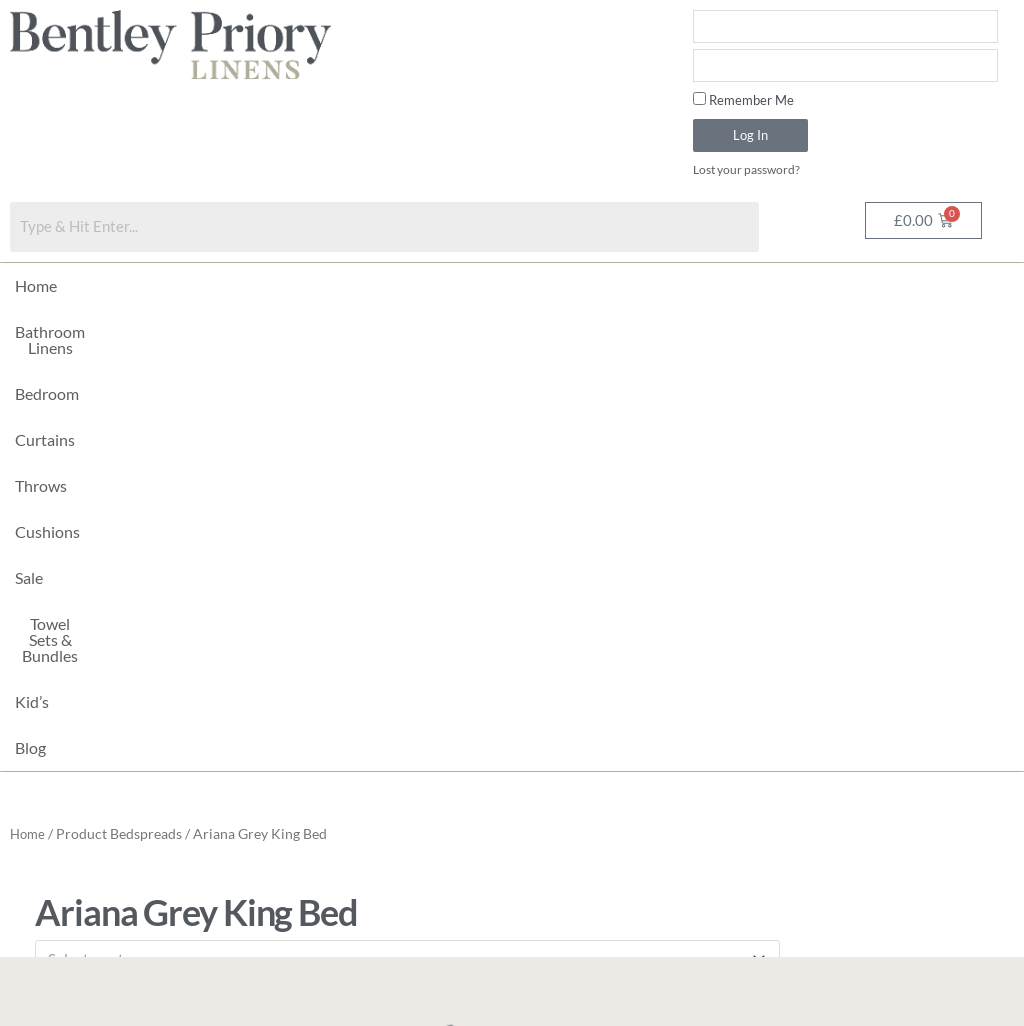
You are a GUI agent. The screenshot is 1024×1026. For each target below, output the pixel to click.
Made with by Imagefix (387, 1001)
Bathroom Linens (146, 286)
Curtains (359, 286)
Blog (908, 286)
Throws (445, 286)
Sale (610, 286)
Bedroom (267, 286)
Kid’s (846, 286)
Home (36, 286)
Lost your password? (751, 170)
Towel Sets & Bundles (726, 286)
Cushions (533, 286)
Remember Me (743, 100)
